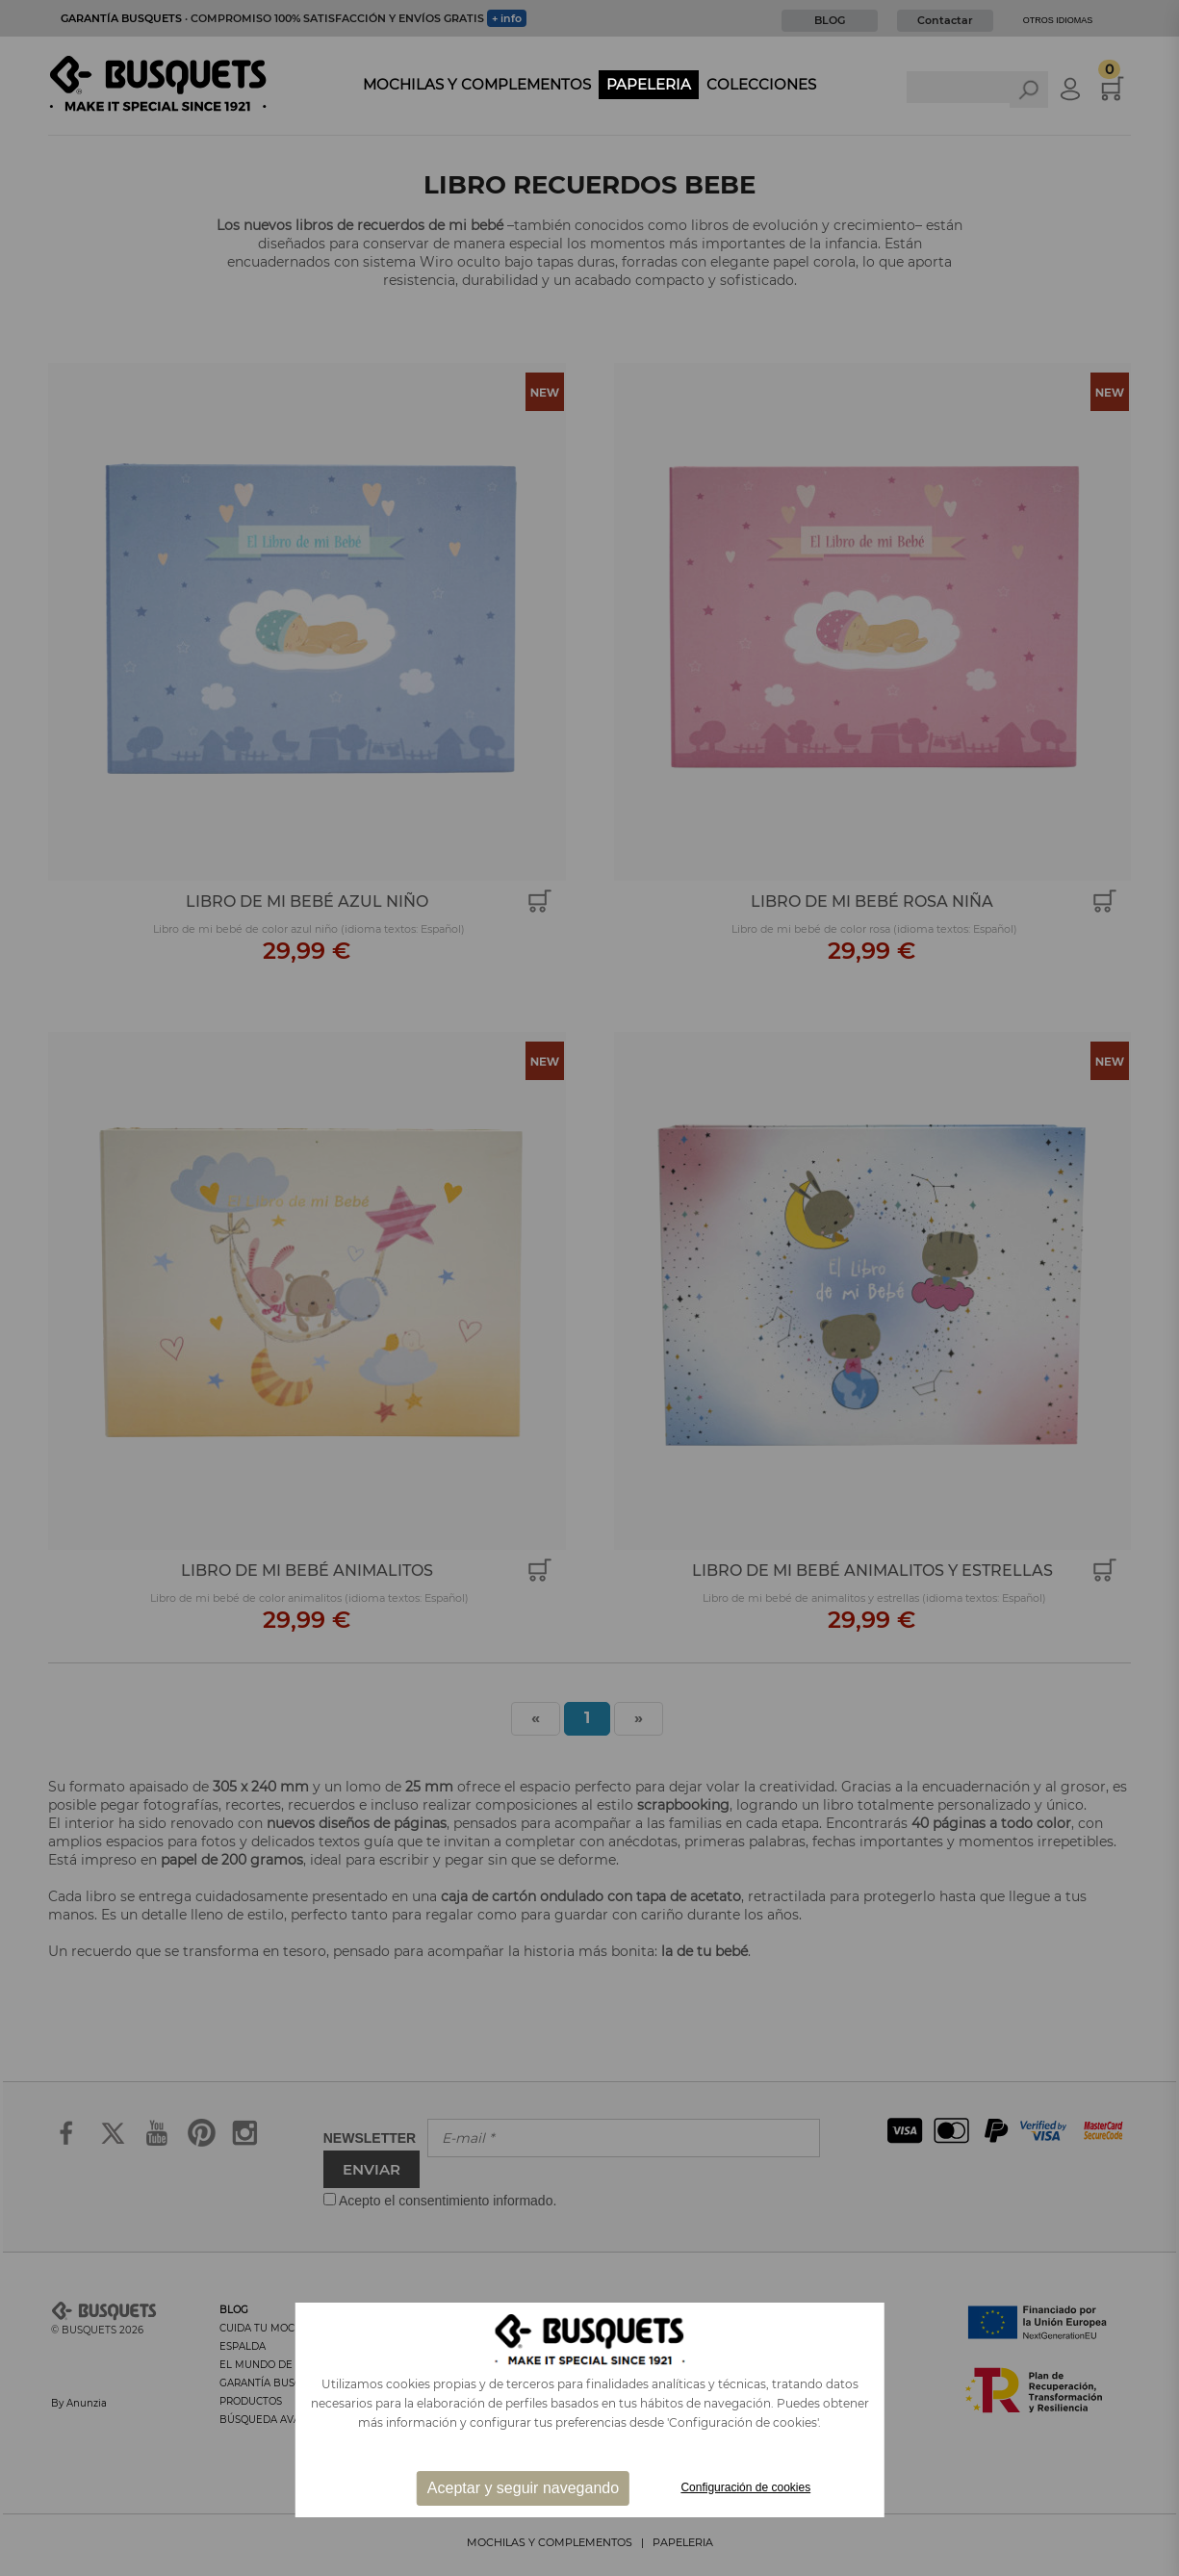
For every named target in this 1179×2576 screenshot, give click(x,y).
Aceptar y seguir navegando (523, 2488)
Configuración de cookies (745, 2487)
